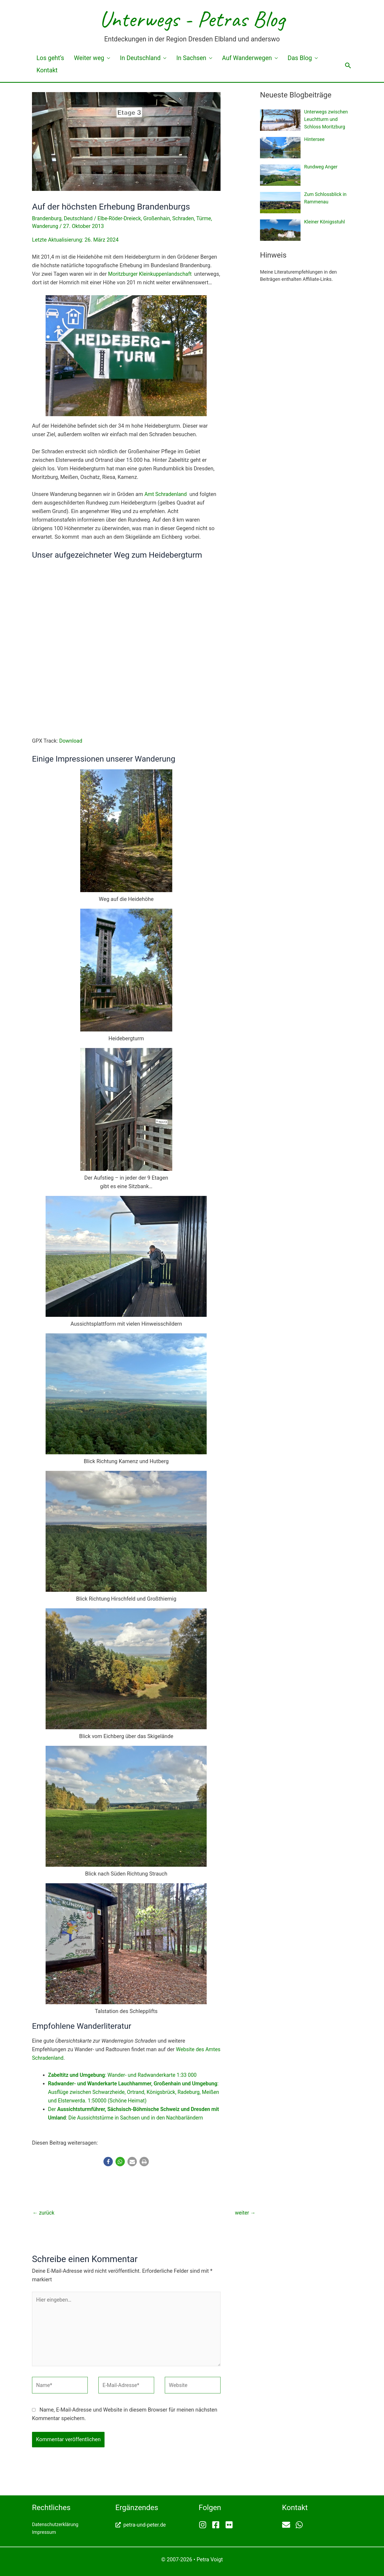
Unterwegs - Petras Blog (192, 19)
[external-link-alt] (141, 2524)
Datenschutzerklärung (55, 2524)
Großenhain (160, 206)
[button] (348, 59)
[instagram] (205, 2524)
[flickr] (229, 2524)
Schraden (187, 206)
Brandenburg (47, 206)
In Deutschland (127, 58)
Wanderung (45, 214)
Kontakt (309, 58)
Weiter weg (81, 58)
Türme (208, 206)
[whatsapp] (300, 2524)
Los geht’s (46, 58)
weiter (244, 2209)
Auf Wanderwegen (226, 58)
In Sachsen (175, 58)
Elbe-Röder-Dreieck (121, 206)
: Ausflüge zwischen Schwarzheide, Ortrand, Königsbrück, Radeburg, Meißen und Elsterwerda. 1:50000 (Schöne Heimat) (128, 2088)
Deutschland (79, 206)
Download (71, 737)
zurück (44, 2209)
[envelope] (288, 2524)
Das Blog (275, 58)
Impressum (44, 2531)
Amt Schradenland (166, 490)
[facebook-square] (218, 2524)
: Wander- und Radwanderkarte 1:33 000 (124, 2071)
